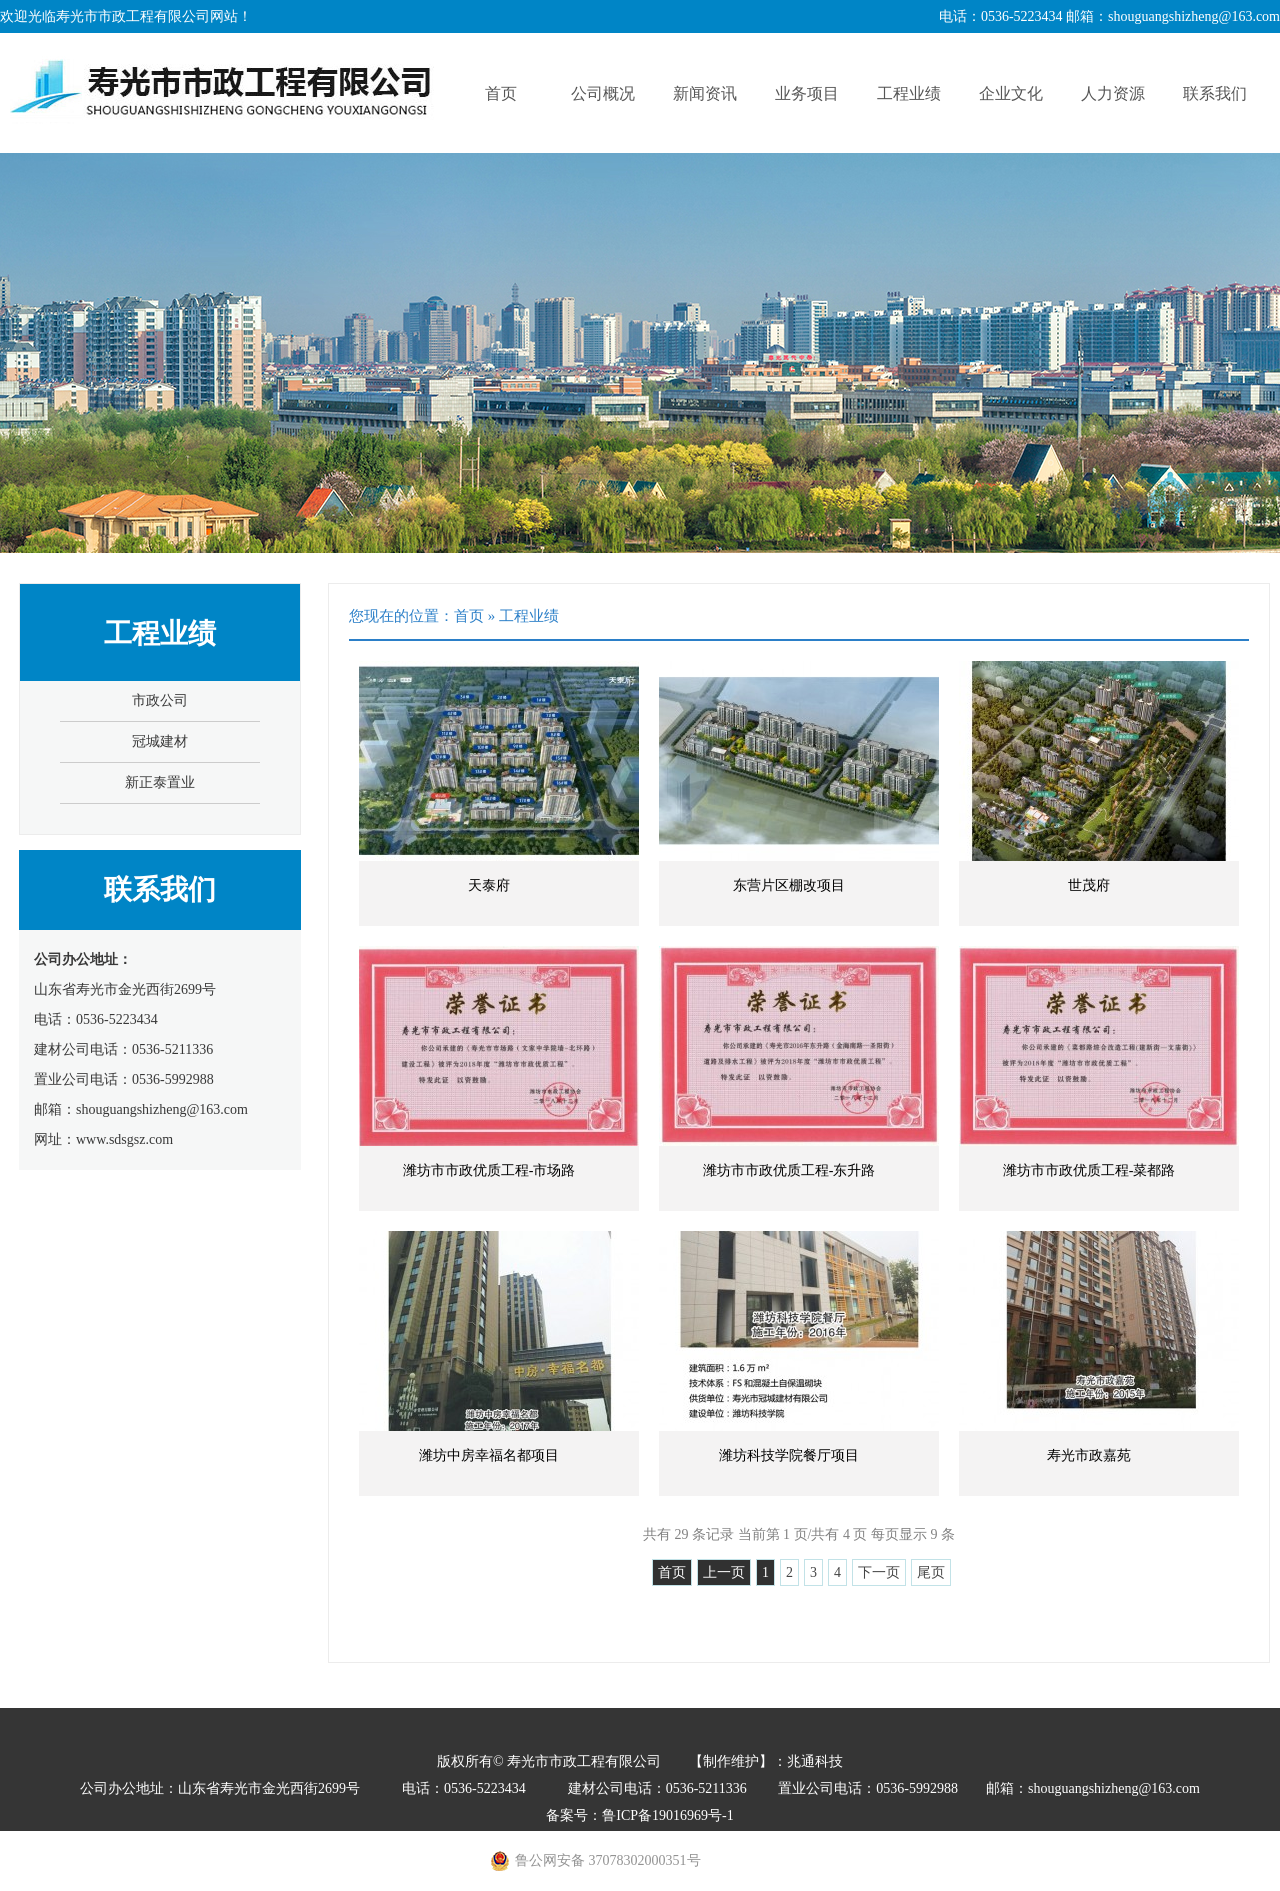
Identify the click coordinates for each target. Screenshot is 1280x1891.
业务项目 (807, 93)
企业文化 (1011, 93)
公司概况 (603, 93)
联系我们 (1215, 93)
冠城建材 (160, 741)
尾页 (931, 1572)
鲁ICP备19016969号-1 (667, 1815)
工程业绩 (909, 93)
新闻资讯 (705, 93)
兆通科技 (815, 1761)
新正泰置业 (160, 782)
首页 (501, 93)
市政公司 (160, 700)
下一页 (879, 1572)
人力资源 (1113, 93)
